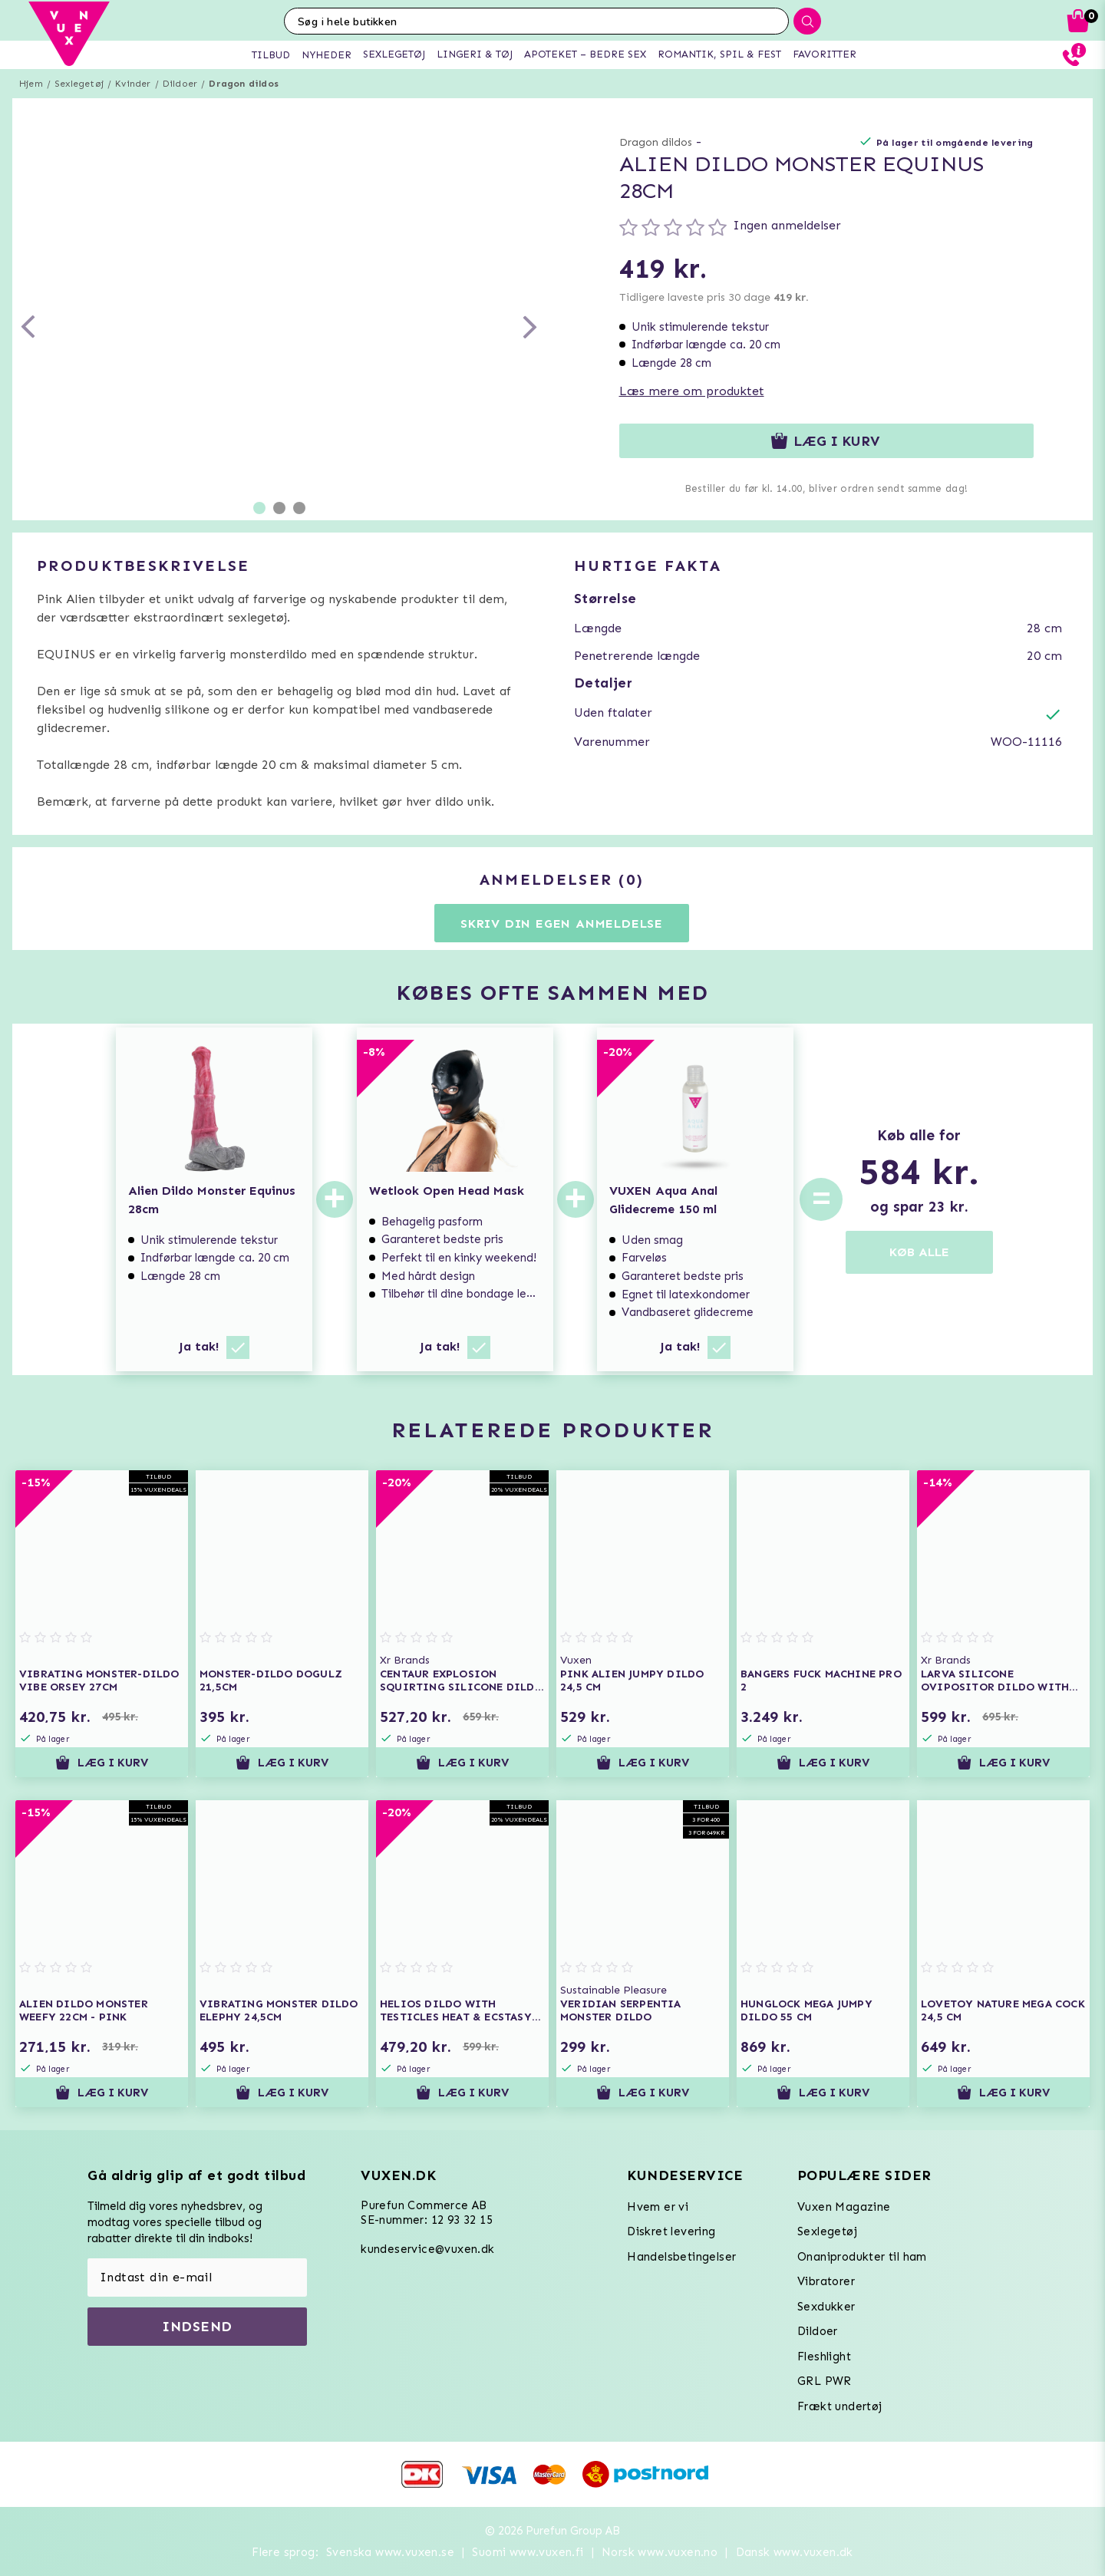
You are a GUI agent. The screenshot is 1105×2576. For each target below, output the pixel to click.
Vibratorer (826, 2281)
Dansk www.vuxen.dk (794, 2552)
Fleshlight (824, 2356)
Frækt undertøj (839, 2406)
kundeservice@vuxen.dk (427, 2249)
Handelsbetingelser (681, 2257)
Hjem (31, 83)
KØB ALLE (919, 1252)
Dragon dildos (244, 83)
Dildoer (180, 83)
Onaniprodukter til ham (862, 2257)
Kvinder (132, 83)
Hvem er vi (657, 2207)
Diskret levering (671, 2231)
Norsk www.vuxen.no (659, 2552)
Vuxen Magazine (844, 2207)
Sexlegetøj (79, 83)
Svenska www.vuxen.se (390, 2552)
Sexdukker (826, 2307)
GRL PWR (824, 2381)
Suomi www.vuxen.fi (527, 2552)
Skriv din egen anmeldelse (561, 923)
